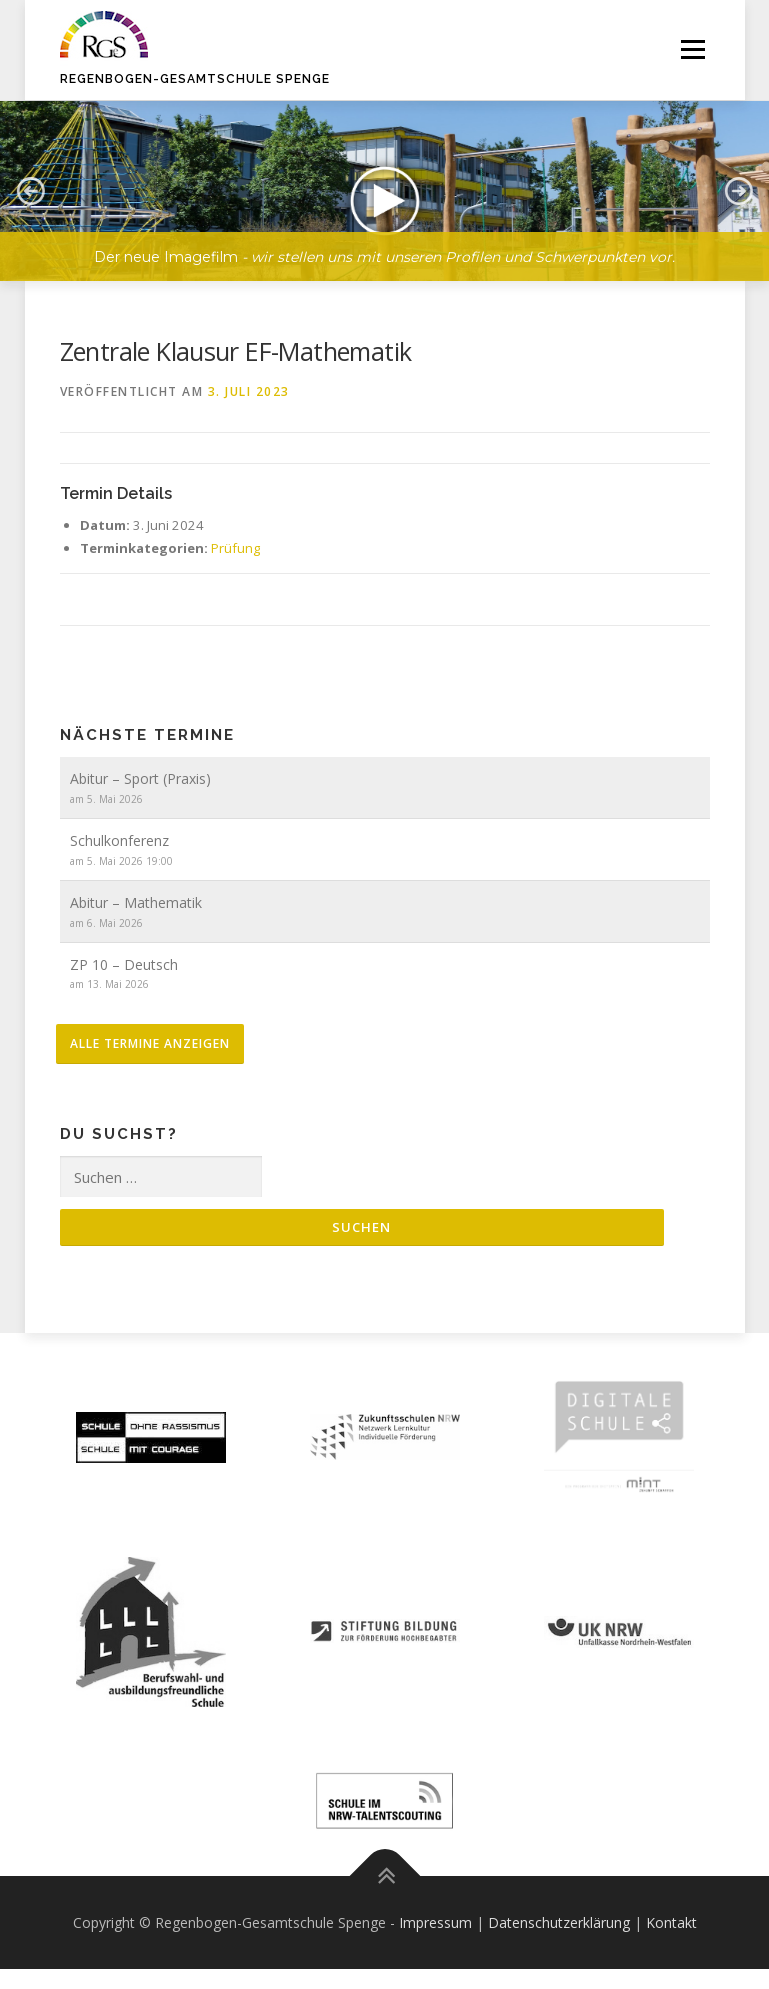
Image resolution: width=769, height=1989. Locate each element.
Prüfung (235, 548)
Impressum (435, 1922)
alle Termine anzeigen (150, 1043)
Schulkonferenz (119, 840)
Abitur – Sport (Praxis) (140, 778)
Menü (692, 50)
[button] (30, 191)
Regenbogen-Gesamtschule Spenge (195, 79)
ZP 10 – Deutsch (124, 964)
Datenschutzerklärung (559, 1922)
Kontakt (671, 1922)
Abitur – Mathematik (136, 902)
